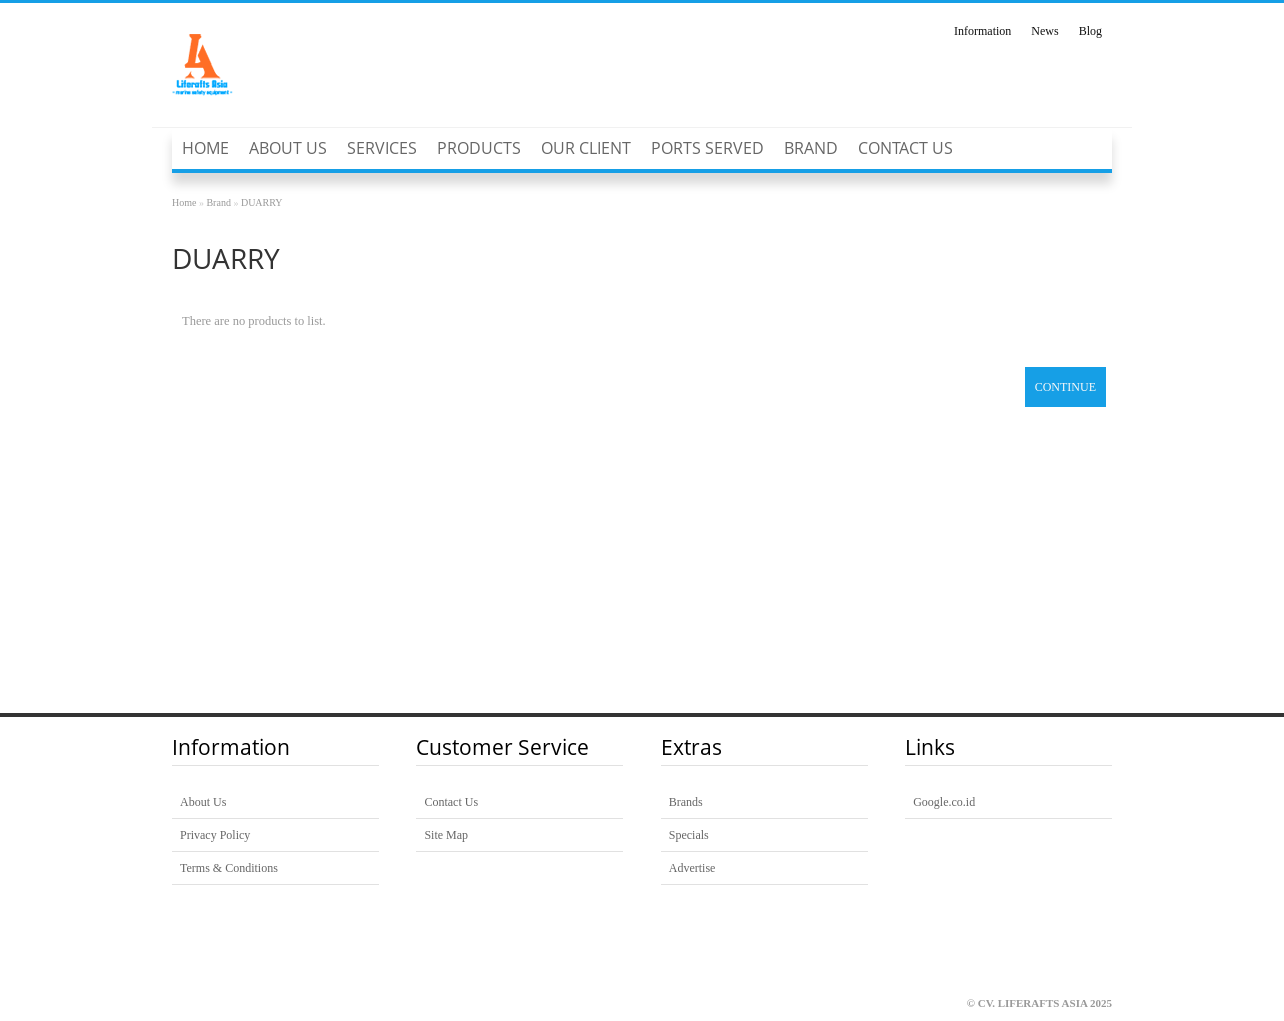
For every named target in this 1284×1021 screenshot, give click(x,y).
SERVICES (382, 148)
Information (982, 31)
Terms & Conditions (229, 868)
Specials (689, 835)
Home (205, 148)
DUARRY (262, 202)
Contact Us (905, 148)
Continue (1065, 387)
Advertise (692, 868)
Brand (811, 148)
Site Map (446, 835)
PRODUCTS (479, 148)
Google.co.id (944, 802)
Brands (686, 802)
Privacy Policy (215, 835)
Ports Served (707, 148)
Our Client (586, 148)
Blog (1090, 31)
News (1044, 31)
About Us (288, 148)
